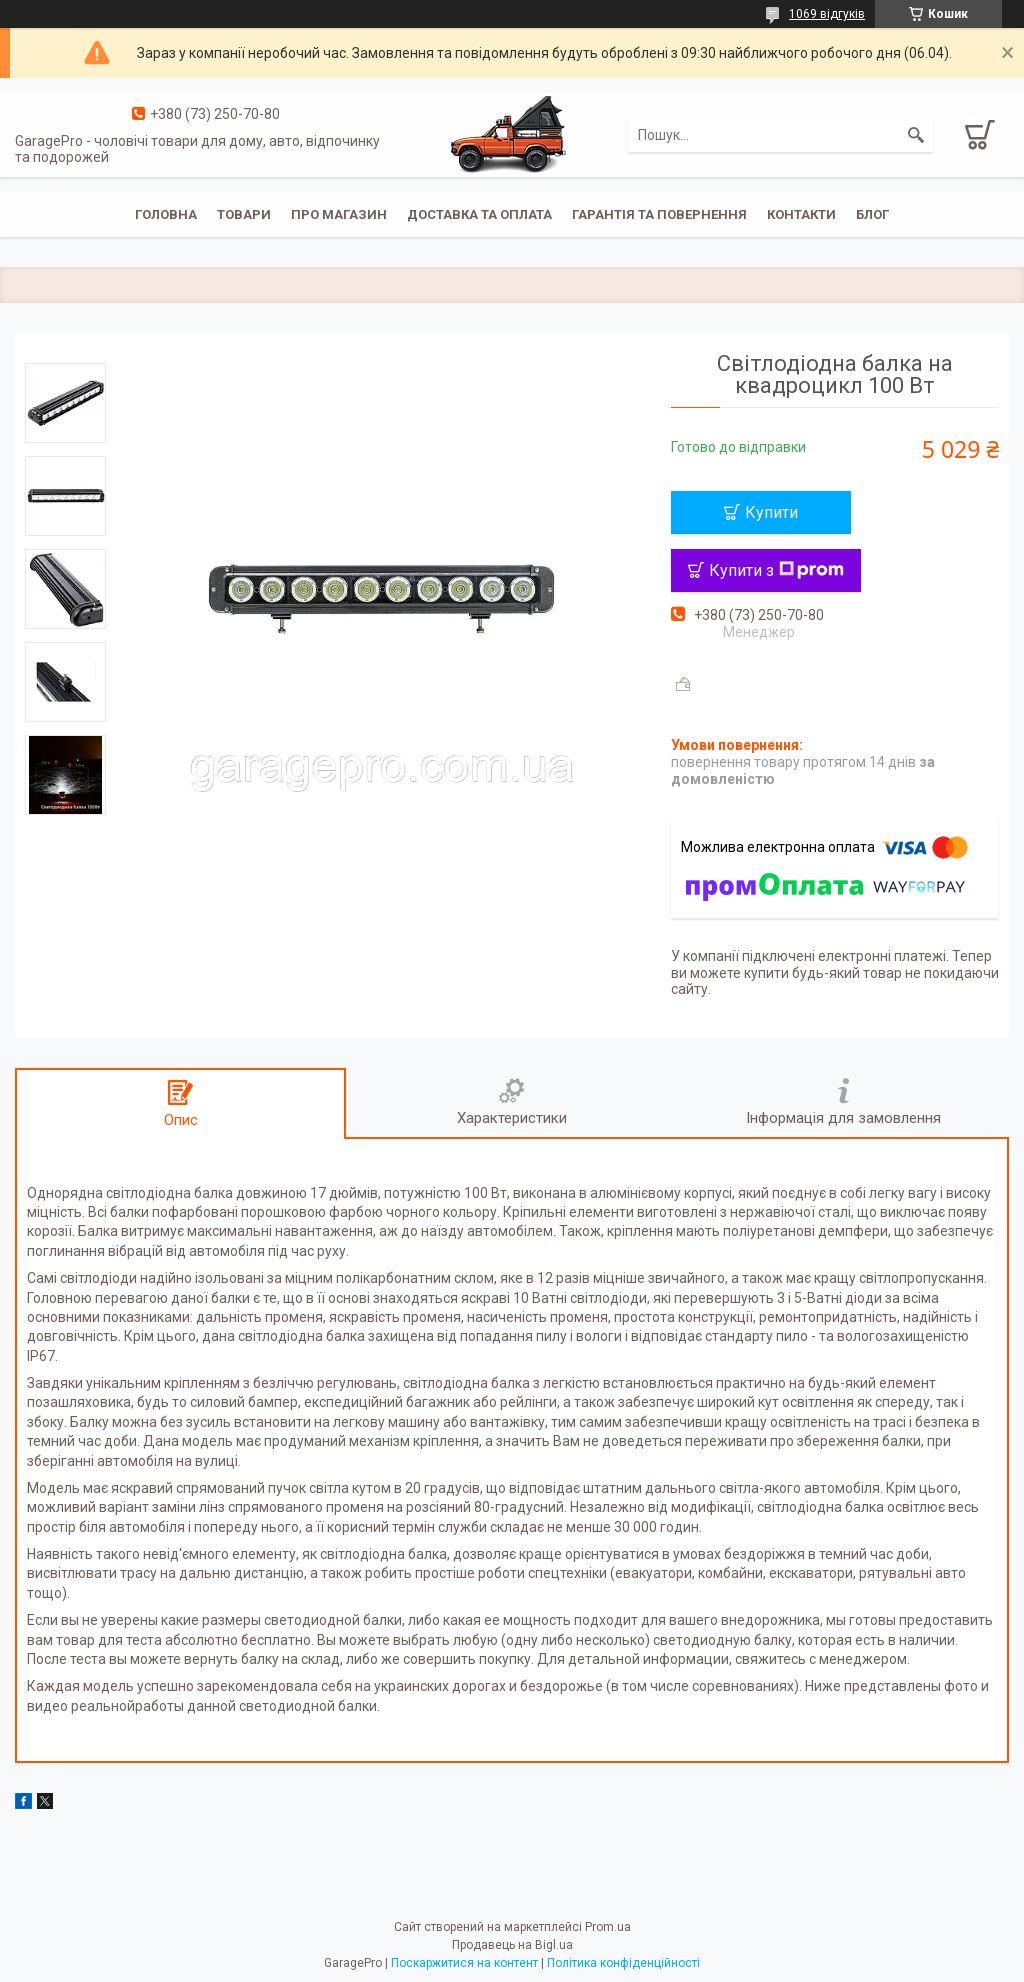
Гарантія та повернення (659, 214)
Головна (166, 214)
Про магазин (339, 214)
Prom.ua (608, 1927)
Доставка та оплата (479, 214)
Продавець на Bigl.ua (512, 1945)
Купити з (776, 570)
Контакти (801, 214)
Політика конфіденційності (623, 1963)
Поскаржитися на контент (464, 1963)
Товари (244, 214)
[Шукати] (916, 135)
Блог (872, 214)
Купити (771, 512)
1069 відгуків (827, 14)
